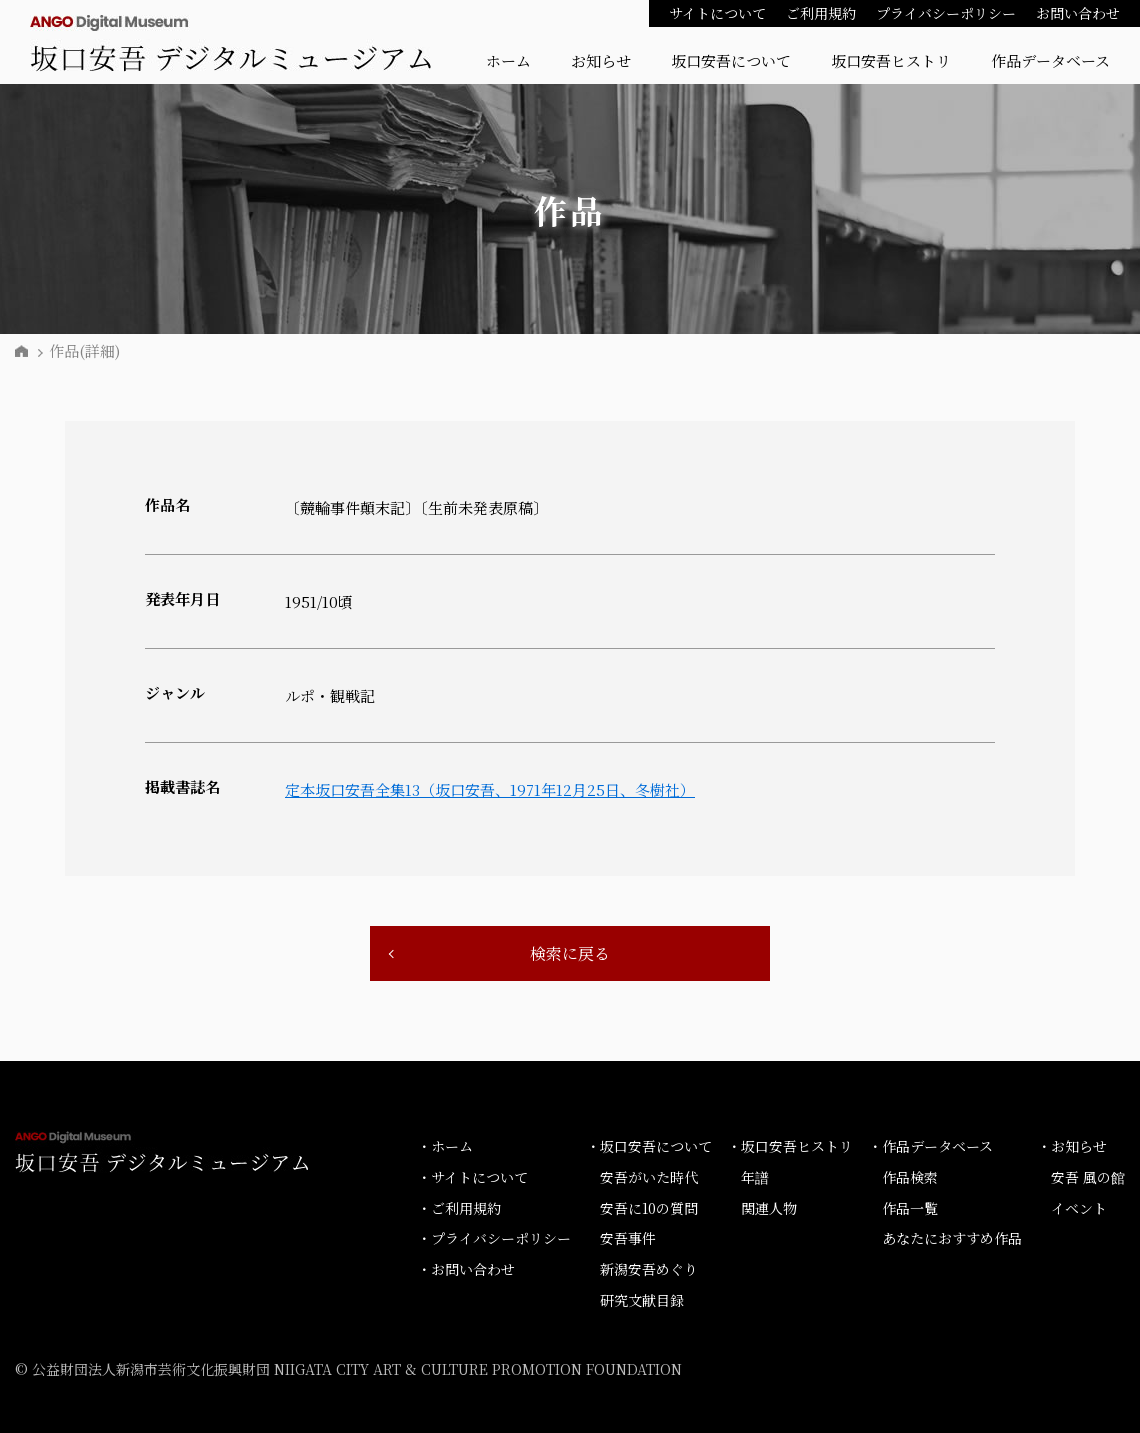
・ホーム (445, 1146)
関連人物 (769, 1208)
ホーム (508, 60)
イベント (1079, 1208)
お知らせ (601, 60)
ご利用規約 (821, 13)
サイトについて (717, 13)
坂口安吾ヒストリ (891, 60)
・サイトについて (472, 1177)
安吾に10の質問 (649, 1208)
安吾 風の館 (1088, 1177)
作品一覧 (910, 1208)
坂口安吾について (731, 60)
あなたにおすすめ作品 (952, 1238)
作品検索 (910, 1177)
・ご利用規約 (459, 1208)
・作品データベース (930, 1146)
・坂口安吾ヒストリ (790, 1146)
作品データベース (1050, 60)
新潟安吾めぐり (649, 1269)
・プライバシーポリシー (494, 1238)
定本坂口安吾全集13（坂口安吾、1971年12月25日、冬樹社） (490, 789)
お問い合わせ (1078, 13)
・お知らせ (1072, 1146)
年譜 (755, 1177)
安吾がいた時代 (649, 1177)
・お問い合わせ (466, 1269)
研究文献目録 (642, 1300)
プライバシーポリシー (946, 13)
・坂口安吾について (649, 1146)
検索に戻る (570, 953)
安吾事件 (628, 1238)
